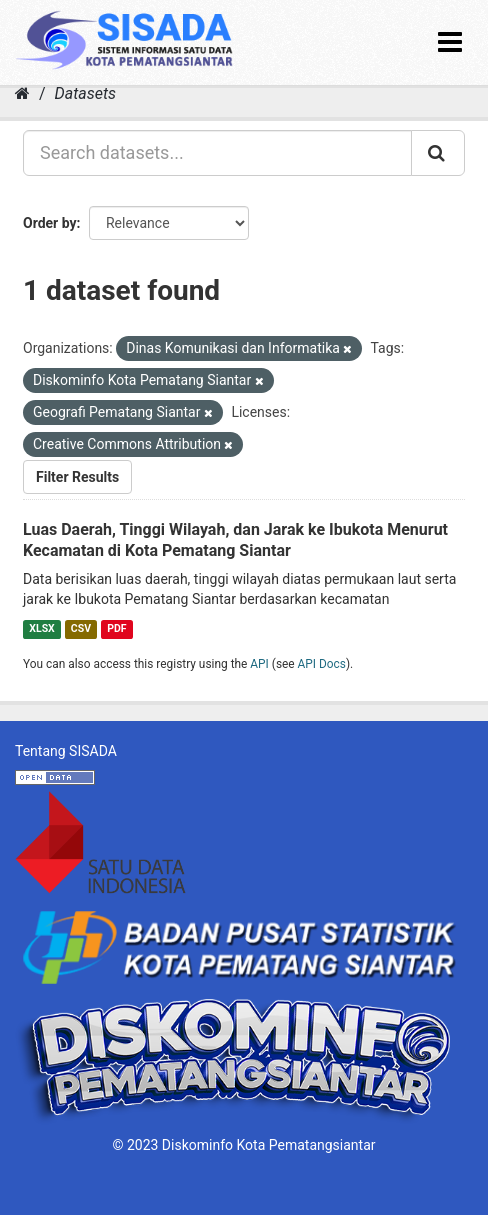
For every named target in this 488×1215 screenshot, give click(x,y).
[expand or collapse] (450, 42)
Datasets (85, 93)
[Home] (22, 93)
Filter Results (77, 477)
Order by (50, 223)
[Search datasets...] (217, 153)
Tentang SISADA (66, 751)
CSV (81, 628)
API (259, 664)
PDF (116, 628)
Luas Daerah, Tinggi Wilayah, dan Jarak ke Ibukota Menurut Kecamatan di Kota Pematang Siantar (235, 540)
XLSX (41, 628)
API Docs (322, 664)
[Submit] (438, 153)
